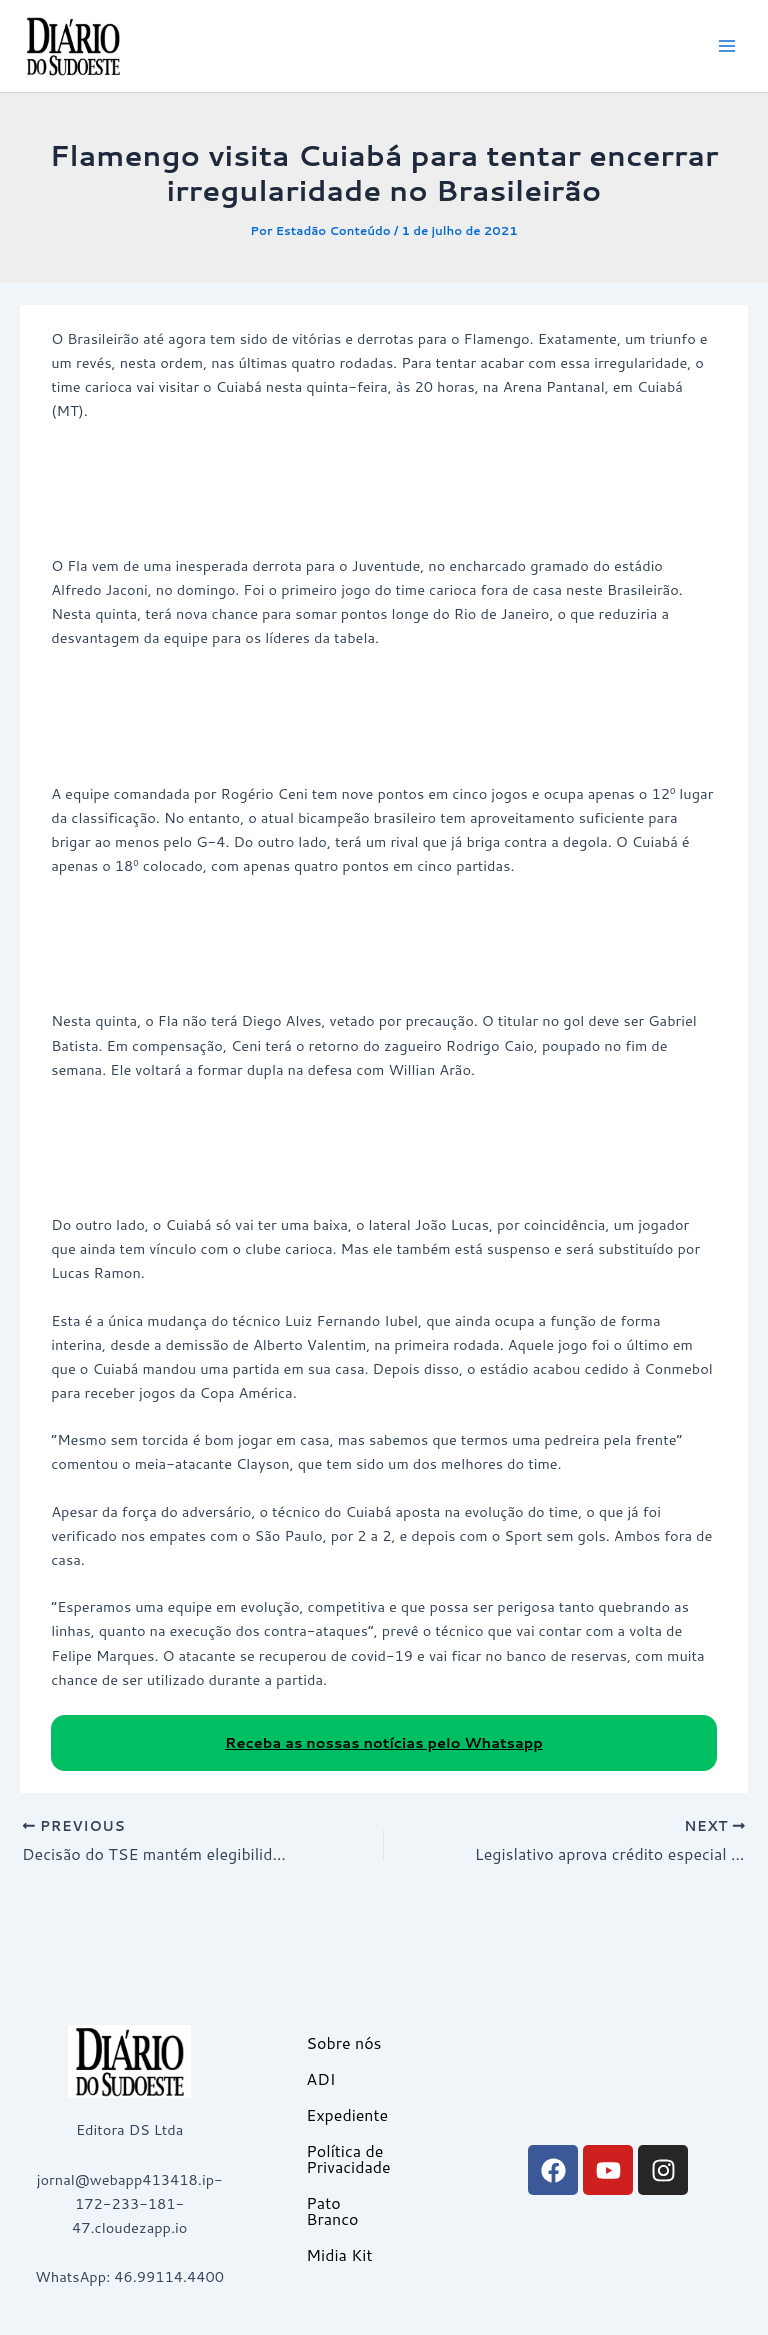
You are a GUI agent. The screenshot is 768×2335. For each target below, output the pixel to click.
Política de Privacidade (348, 2158)
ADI (320, 2078)
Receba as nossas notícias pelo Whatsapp (384, 1742)
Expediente (347, 2114)
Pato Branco (332, 2210)
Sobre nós (343, 2042)
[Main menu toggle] (727, 46)
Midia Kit (339, 2254)
